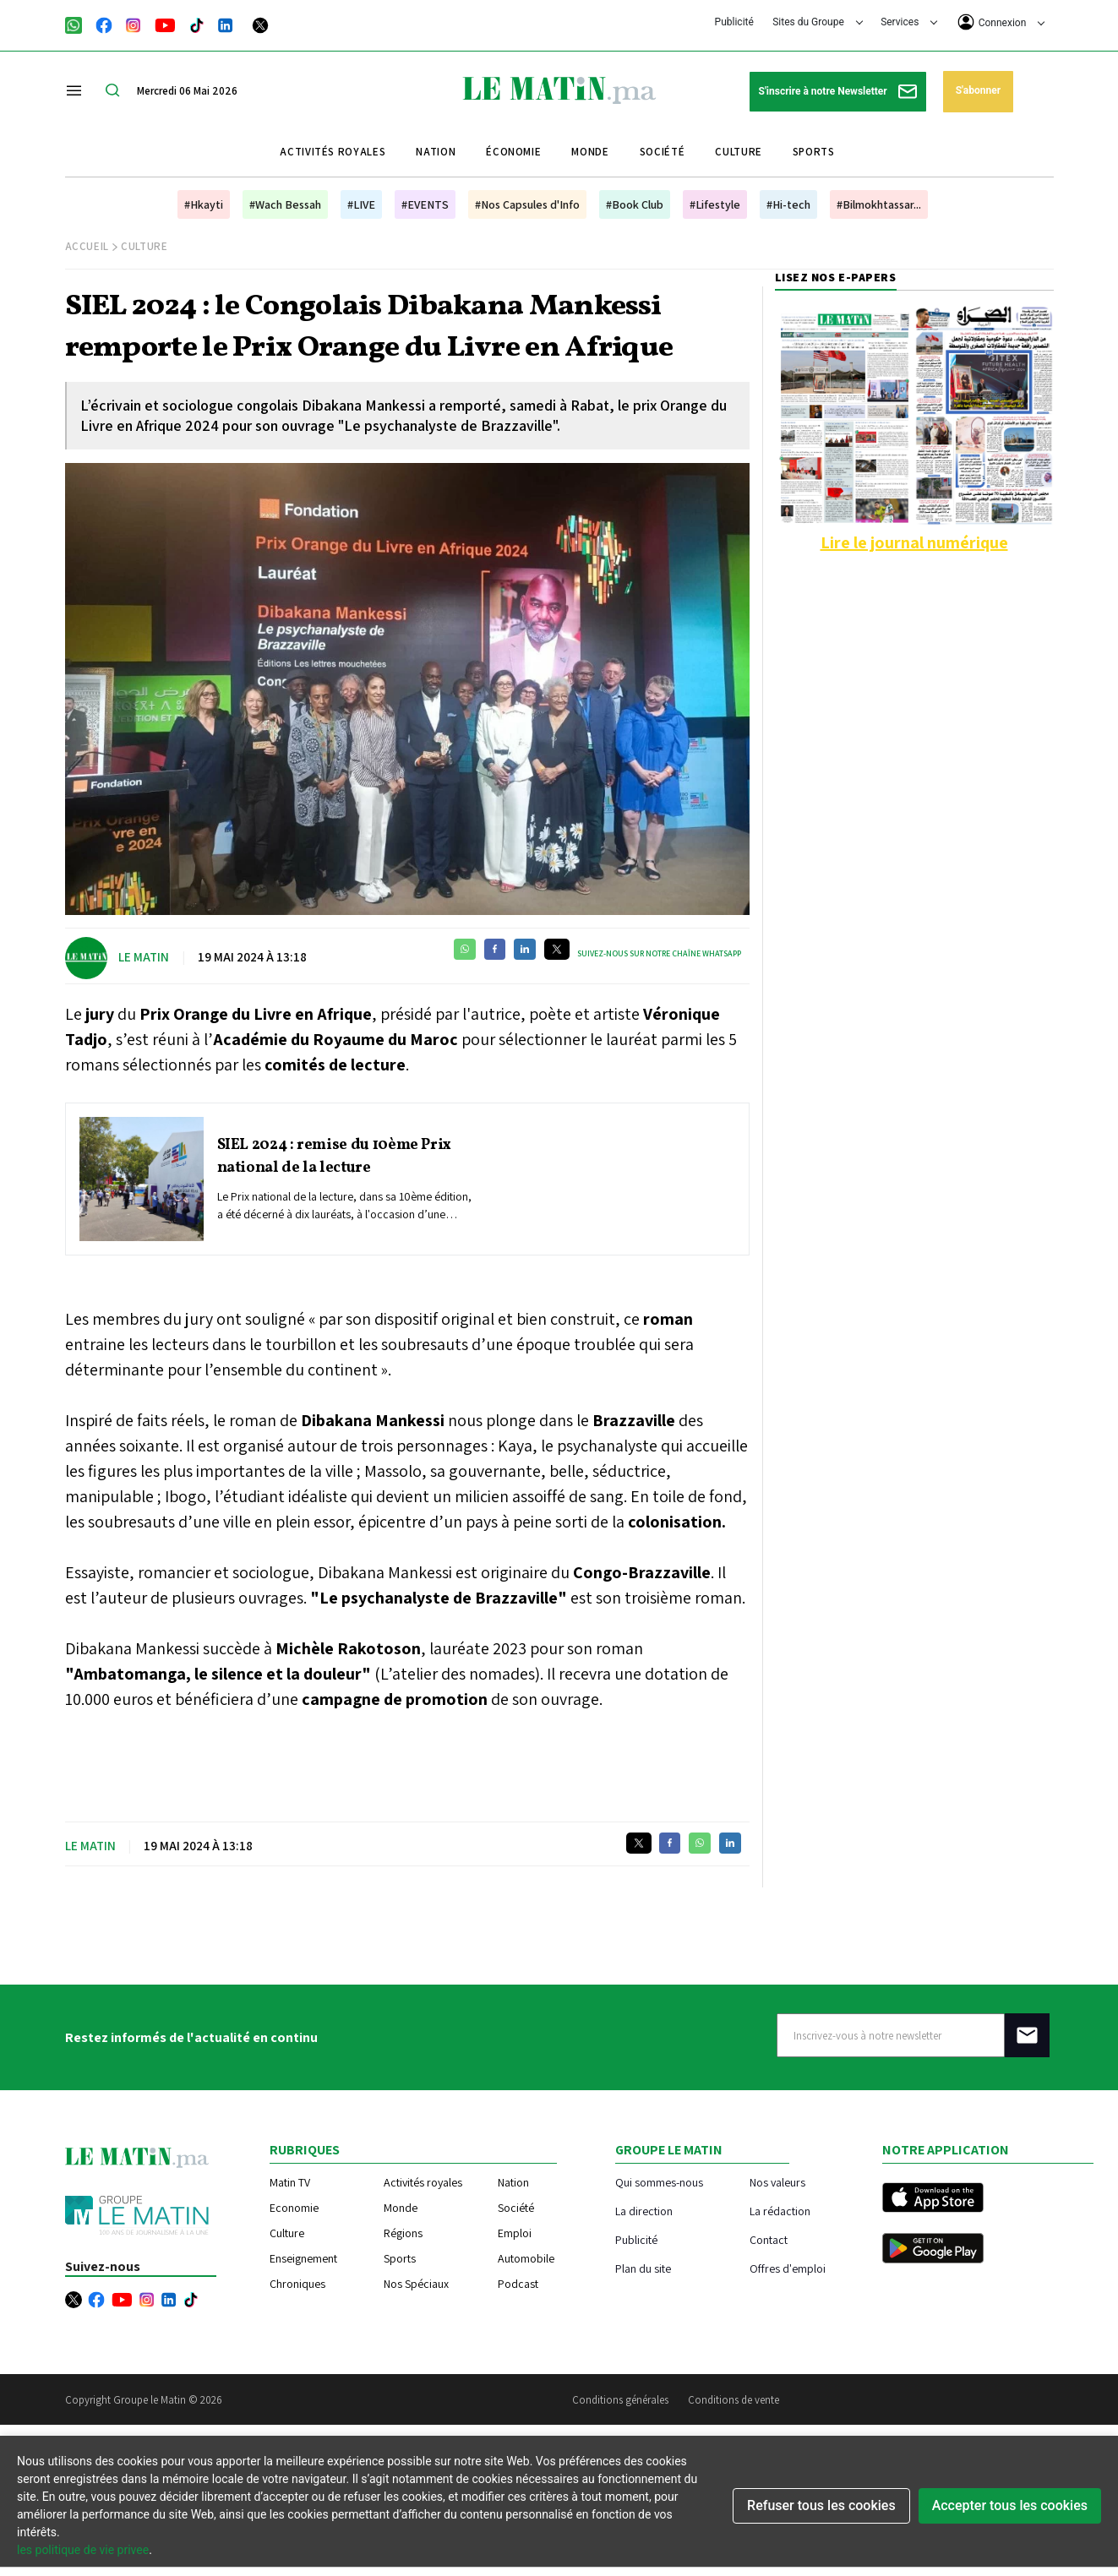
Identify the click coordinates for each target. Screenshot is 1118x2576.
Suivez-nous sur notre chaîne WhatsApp (659, 953)
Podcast (518, 2283)
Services (909, 22)
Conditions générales (620, 2400)
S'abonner (978, 90)
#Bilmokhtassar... (879, 204)
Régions (403, 2233)
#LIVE (361, 204)
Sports (814, 151)
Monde (589, 151)
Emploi (515, 2233)
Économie (513, 151)
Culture (738, 151)
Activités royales (332, 151)
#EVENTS (425, 204)
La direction (644, 2210)
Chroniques (297, 2283)
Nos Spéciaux (416, 2283)
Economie (294, 2207)
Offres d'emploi (788, 2268)
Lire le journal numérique (914, 542)
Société (662, 151)
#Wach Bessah (285, 204)
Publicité (734, 22)
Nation (435, 151)
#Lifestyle (715, 204)
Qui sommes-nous (659, 2182)
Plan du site (643, 2268)
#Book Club (634, 204)
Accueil (87, 246)
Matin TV (290, 2182)
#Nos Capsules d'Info (527, 204)
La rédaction (780, 2210)
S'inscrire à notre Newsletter (838, 91)
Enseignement (303, 2258)
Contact (769, 2239)
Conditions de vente (733, 2400)
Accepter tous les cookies (1010, 2505)
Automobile (526, 2258)
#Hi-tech (788, 204)
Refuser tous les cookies (821, 2505)
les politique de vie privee (83, 2550)
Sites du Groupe (817, 22)
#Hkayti (203, 204)
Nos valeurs (777, 2182)
